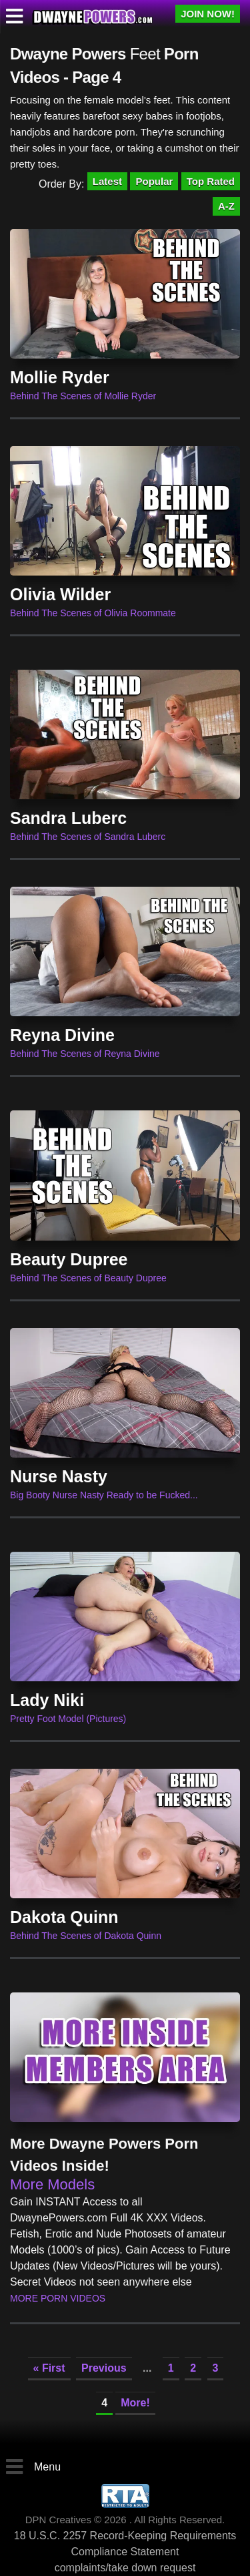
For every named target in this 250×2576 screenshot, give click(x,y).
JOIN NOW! (208, 13)
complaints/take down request (125, 2567)
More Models (52, 2184)
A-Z (226, 206)
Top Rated (211, 181)
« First (49, 2368)
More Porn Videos (57, 2298)
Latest (107, 181)
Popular (154, 181)
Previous (104, 2368)
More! (135, 2402)
